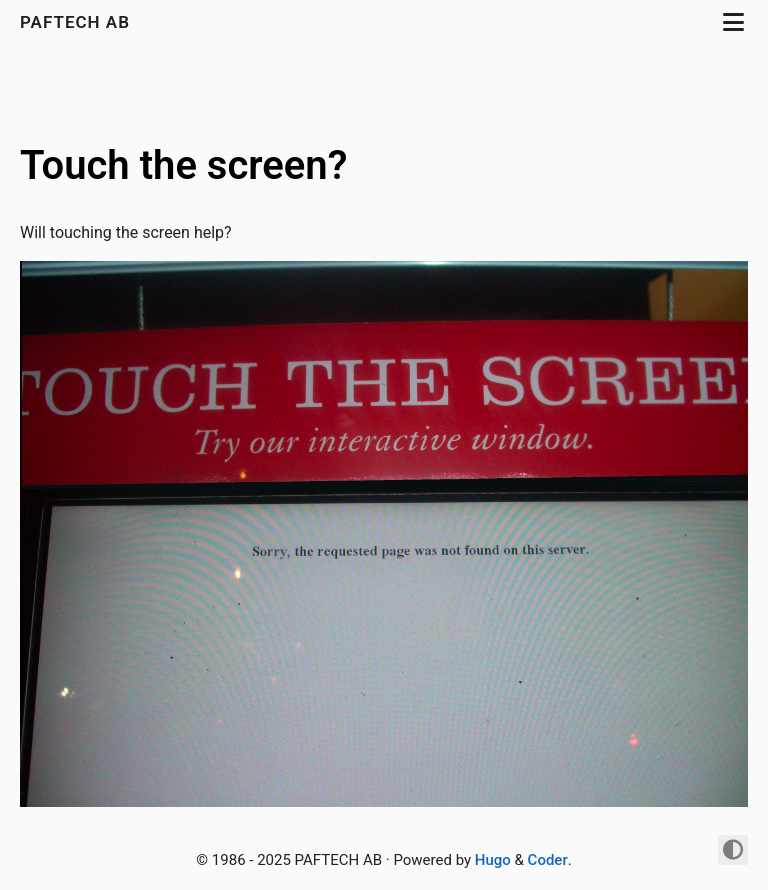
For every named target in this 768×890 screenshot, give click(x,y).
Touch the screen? (183, 165)
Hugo (493, 860)
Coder (548, 860)
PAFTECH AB (77, 22)
